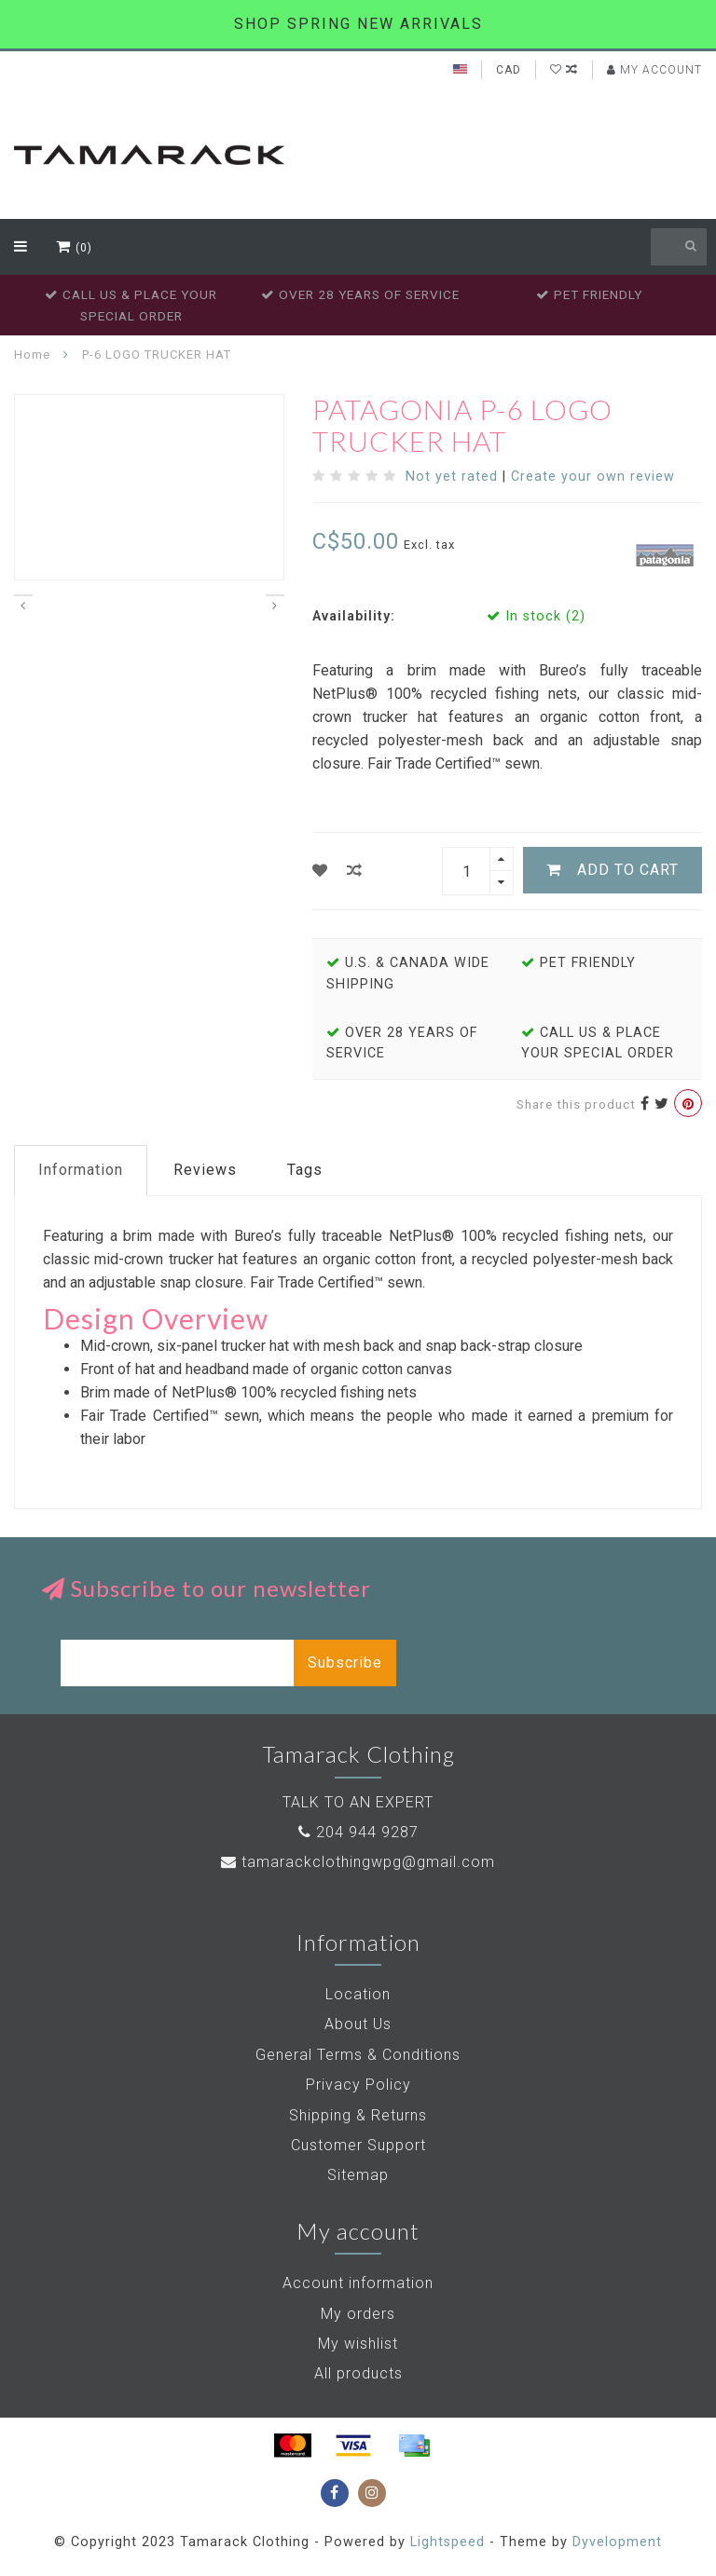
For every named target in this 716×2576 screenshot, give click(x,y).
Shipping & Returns (358, 2115)
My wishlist (358, 2343)
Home (32, 354)
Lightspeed (447, 2542)
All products (358, 2373)
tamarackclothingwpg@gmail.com (368, 1862)
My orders (358, 2314)
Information (80, 1170)
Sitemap (358, 2175)
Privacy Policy (358, 2084)
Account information (358, 2283)
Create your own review (593, 476)
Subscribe (345, 1662)
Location (358, 1994)
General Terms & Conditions (358, 2055)
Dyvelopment (617, 2542)
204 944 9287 (367, 1832)
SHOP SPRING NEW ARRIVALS (358, 24)
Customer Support (358, 2145)
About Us (358, 2024)
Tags (305, 1170)
